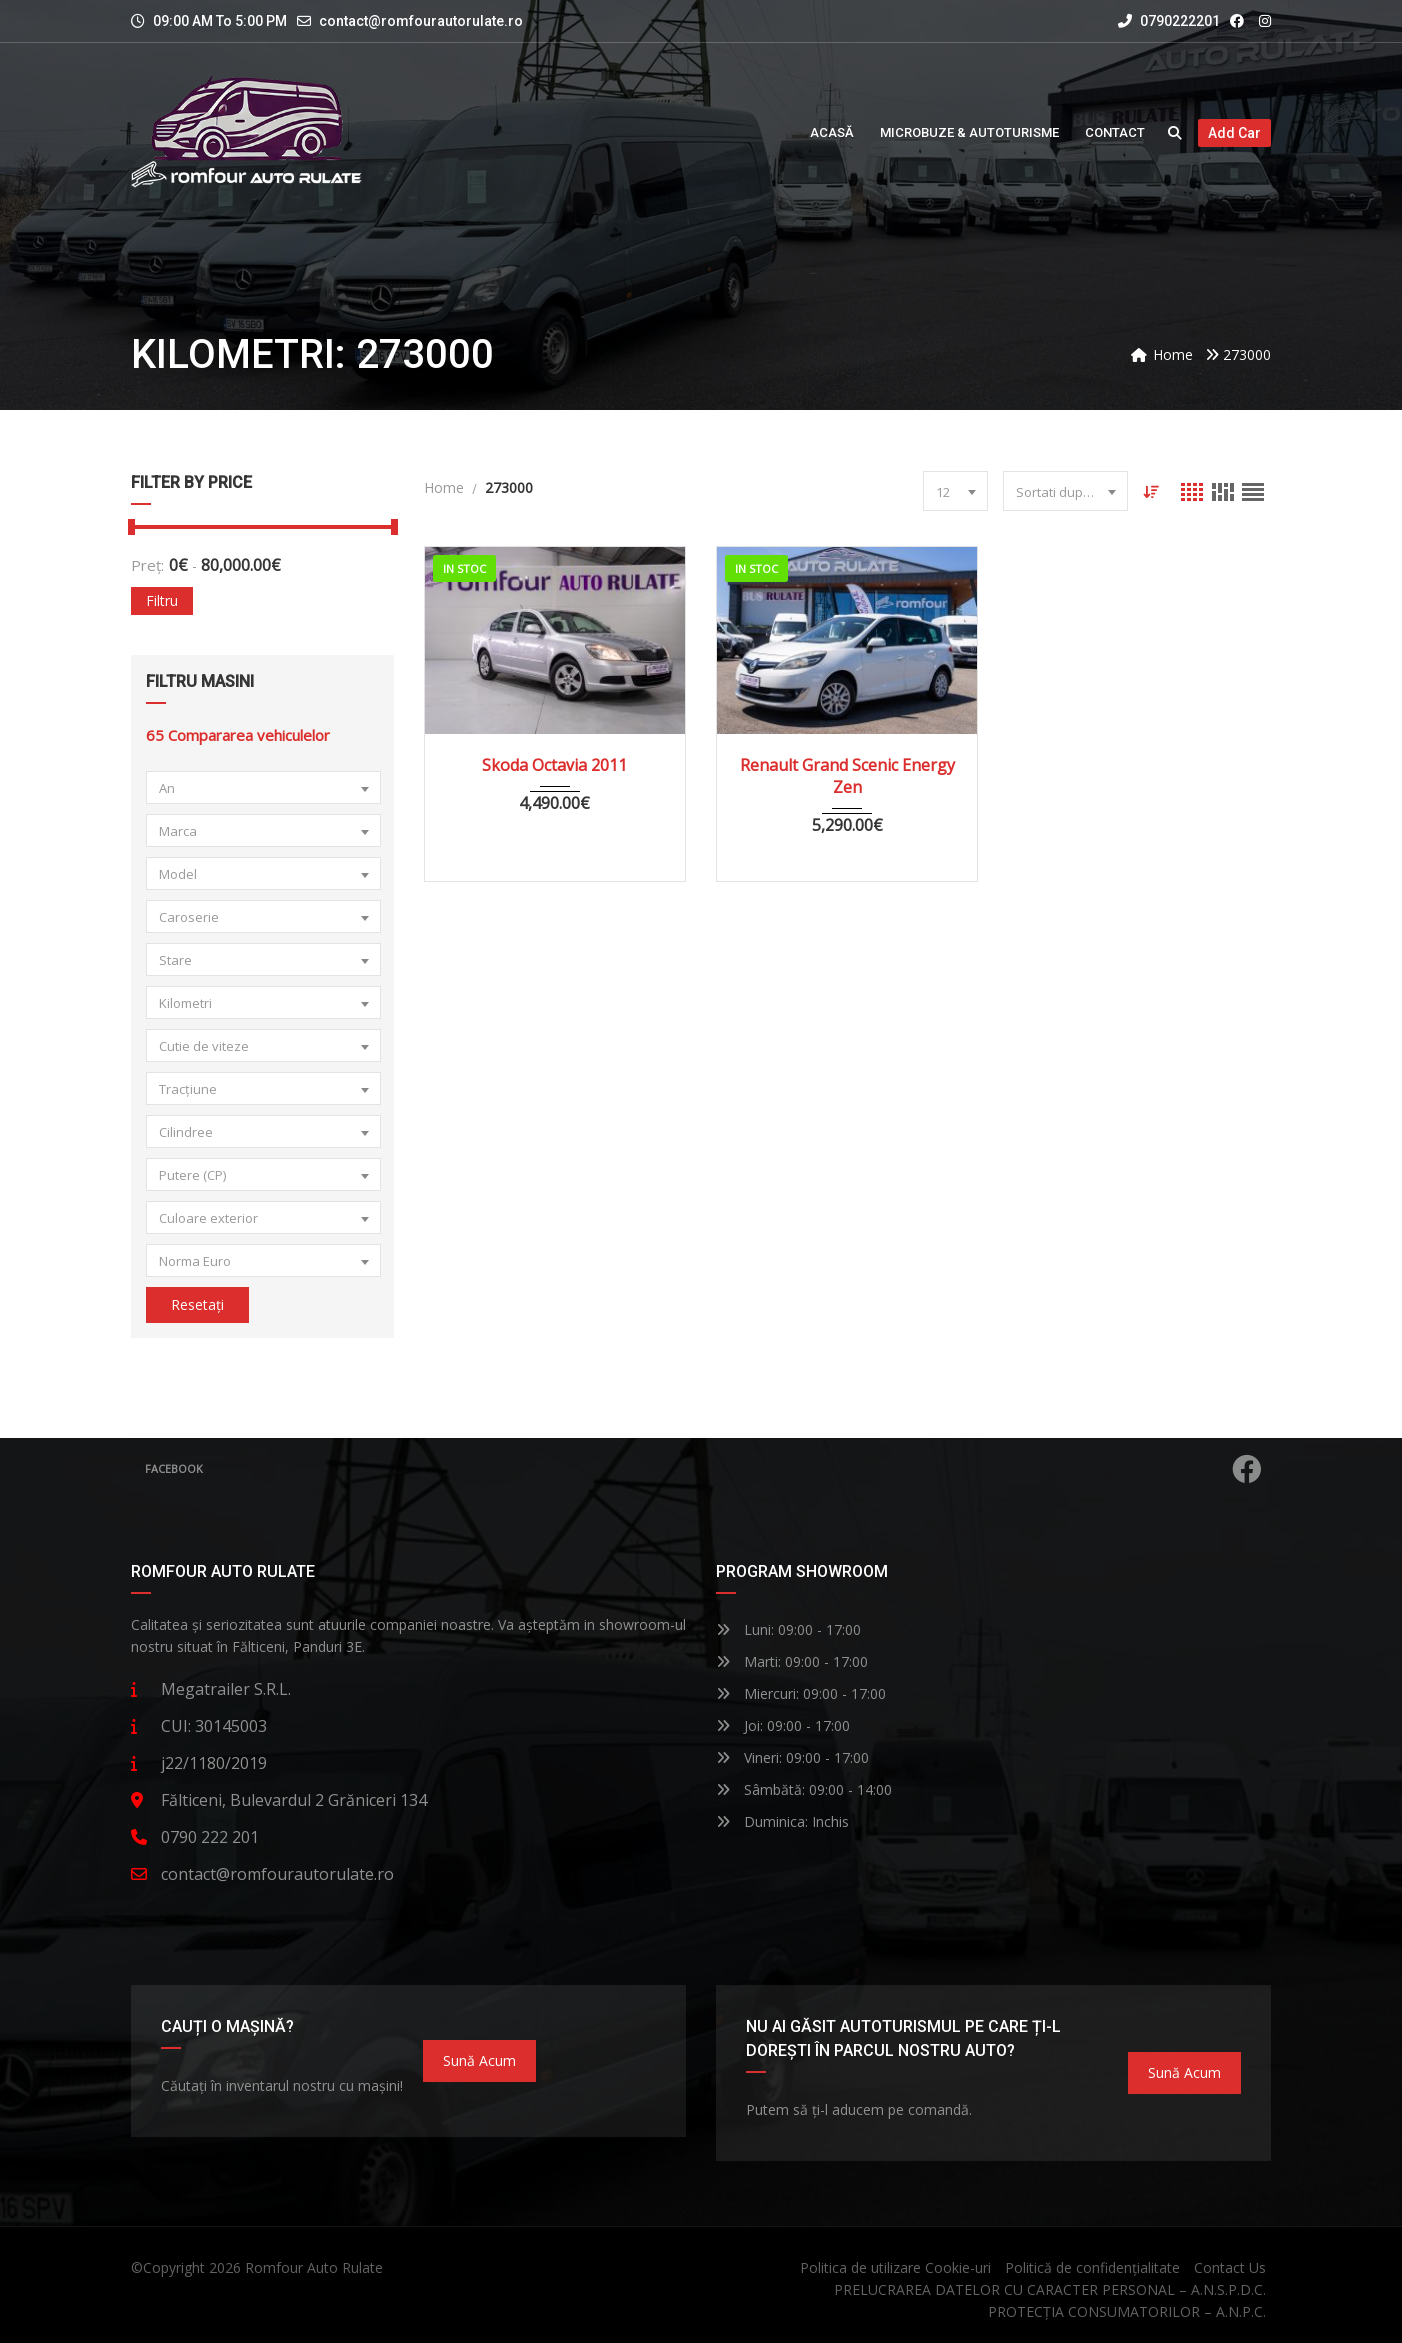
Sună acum (479, 2060)
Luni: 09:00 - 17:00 (788, 1629)
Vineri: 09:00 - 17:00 (792, 1757)
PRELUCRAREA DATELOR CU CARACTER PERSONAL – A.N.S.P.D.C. (1050, 2289)
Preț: (147, 565)
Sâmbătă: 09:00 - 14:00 (804, 1789)
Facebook (703, 1469)
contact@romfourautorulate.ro (421, 21)
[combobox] (263, 787)
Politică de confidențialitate (1092, 2267)
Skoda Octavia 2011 (554, 765)
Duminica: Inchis (782, 1821)
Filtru (162, 600)
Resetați (197, 1304)
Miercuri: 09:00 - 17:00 (801, 1693)
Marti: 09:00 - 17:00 (792, 1661)
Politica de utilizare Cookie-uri (895, 2267)
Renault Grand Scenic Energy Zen (847, 776)
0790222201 (1169, 21)
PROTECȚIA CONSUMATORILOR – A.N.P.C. (1127, 2311)
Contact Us (1230, 2267)
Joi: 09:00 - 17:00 (783, 1725)
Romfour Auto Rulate (314, 2267)
